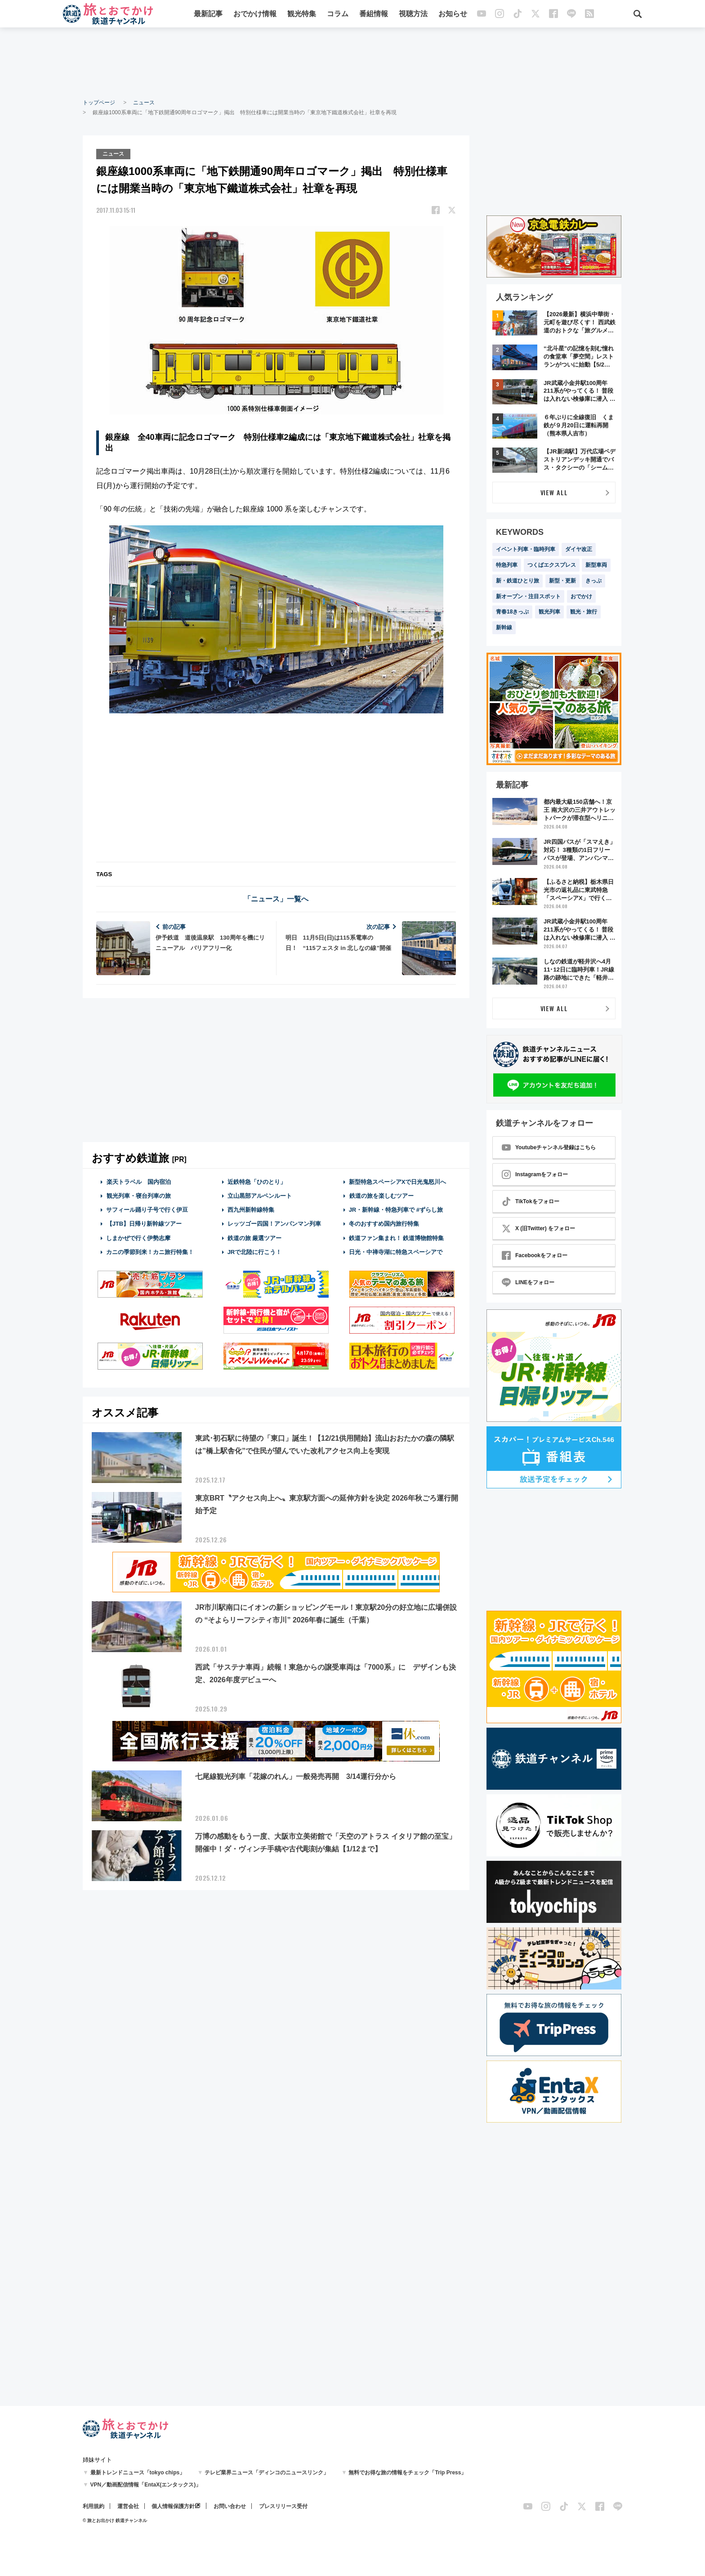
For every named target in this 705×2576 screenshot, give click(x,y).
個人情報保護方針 (173, 2506)
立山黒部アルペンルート (260, 1195)
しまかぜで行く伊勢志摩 (138, 1237)
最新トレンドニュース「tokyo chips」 (137, 2472)
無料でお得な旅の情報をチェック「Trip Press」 (407, 2472)
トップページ (99, 102)
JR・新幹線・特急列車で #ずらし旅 (396, 1208)
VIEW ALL (554, 492)
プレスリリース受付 (283, 2506)
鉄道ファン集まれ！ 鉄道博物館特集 (396, 1237)
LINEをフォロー (528, 1282)
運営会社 (128, 2506)
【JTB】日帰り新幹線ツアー (144, 1223)
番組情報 (373, 14)
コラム (337, 14)
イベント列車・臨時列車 (525, 549)
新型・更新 (562, 581)
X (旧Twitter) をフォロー (538, 1228)
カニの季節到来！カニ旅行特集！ (150, 1251)
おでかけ (581, 596)
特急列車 (507, 565)
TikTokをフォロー (530, 1201)
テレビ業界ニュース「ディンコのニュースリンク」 (267, 2472)
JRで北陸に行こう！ (255, 1251)
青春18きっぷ (512, 612)
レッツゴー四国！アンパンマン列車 (274, 1223)
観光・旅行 (583, 612)
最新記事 (208, 14)
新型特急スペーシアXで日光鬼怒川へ (397, 1181)
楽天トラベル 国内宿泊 (138, 1181)
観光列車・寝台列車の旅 (138, 1195)
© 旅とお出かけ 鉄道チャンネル (115, 2520)
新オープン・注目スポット (528, 596)
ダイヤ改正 (578, 549)
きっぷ (593, 581)
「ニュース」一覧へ (276, 898)
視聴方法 (413, 14)
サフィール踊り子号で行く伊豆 (147, 1208)
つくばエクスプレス (551, 565)
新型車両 (596, 565)
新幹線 (504, 627)
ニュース (144, 102)
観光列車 (549, 612)
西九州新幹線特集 (251, 1208)
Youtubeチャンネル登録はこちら (549, 1147)
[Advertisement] (352, 63)
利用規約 (93, 2506)
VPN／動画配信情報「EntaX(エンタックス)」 (145, 2485)
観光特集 (301, 14)
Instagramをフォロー (535, 1174)
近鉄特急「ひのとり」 (257, 1181)
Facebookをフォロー (534, 1255)
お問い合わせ (230, 2506)
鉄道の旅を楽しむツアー (381, 1195)
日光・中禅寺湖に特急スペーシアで (395, 1251)
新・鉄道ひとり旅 (517, 581)
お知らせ (452, 14)
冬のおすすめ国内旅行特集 (384, 1223)
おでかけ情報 (255, 14)
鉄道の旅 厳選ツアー (255, 1237)
